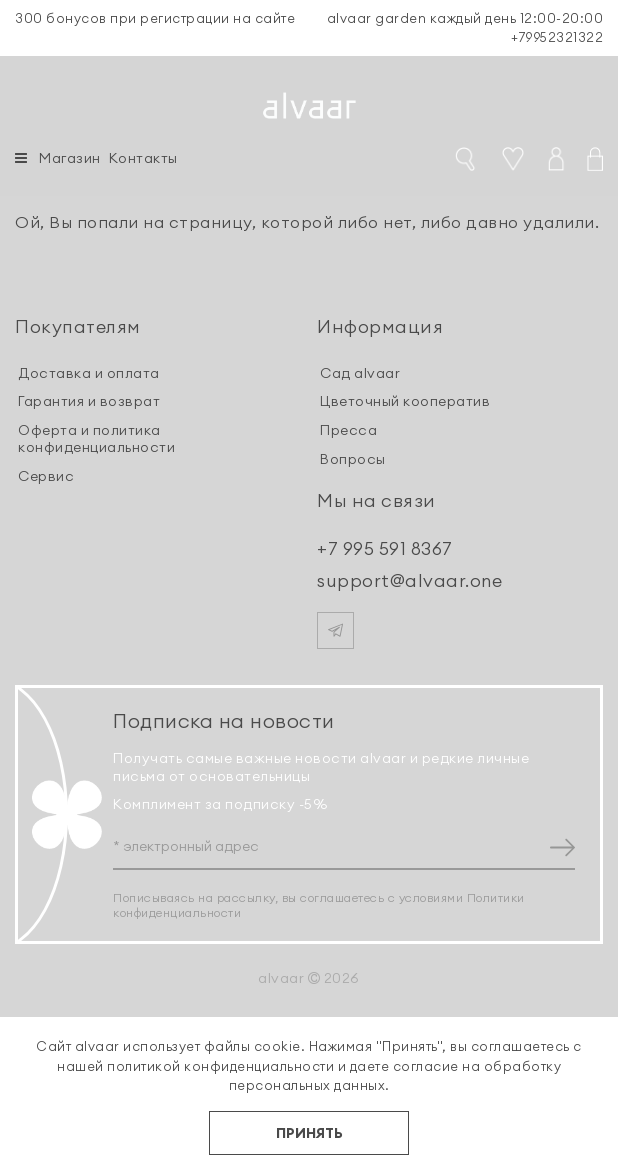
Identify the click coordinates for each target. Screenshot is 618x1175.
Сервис (46, 476)
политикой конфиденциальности (220, 1066)
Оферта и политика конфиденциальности (96, 438)
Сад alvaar (360, 373)
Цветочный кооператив (405, 401)
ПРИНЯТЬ (309, 1133)
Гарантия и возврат (89, 401)
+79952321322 (557, 37)
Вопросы (353, 459)
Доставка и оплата (89, 373)
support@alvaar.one (409, 580)
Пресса (348, 430)
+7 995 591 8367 (385, 548)
